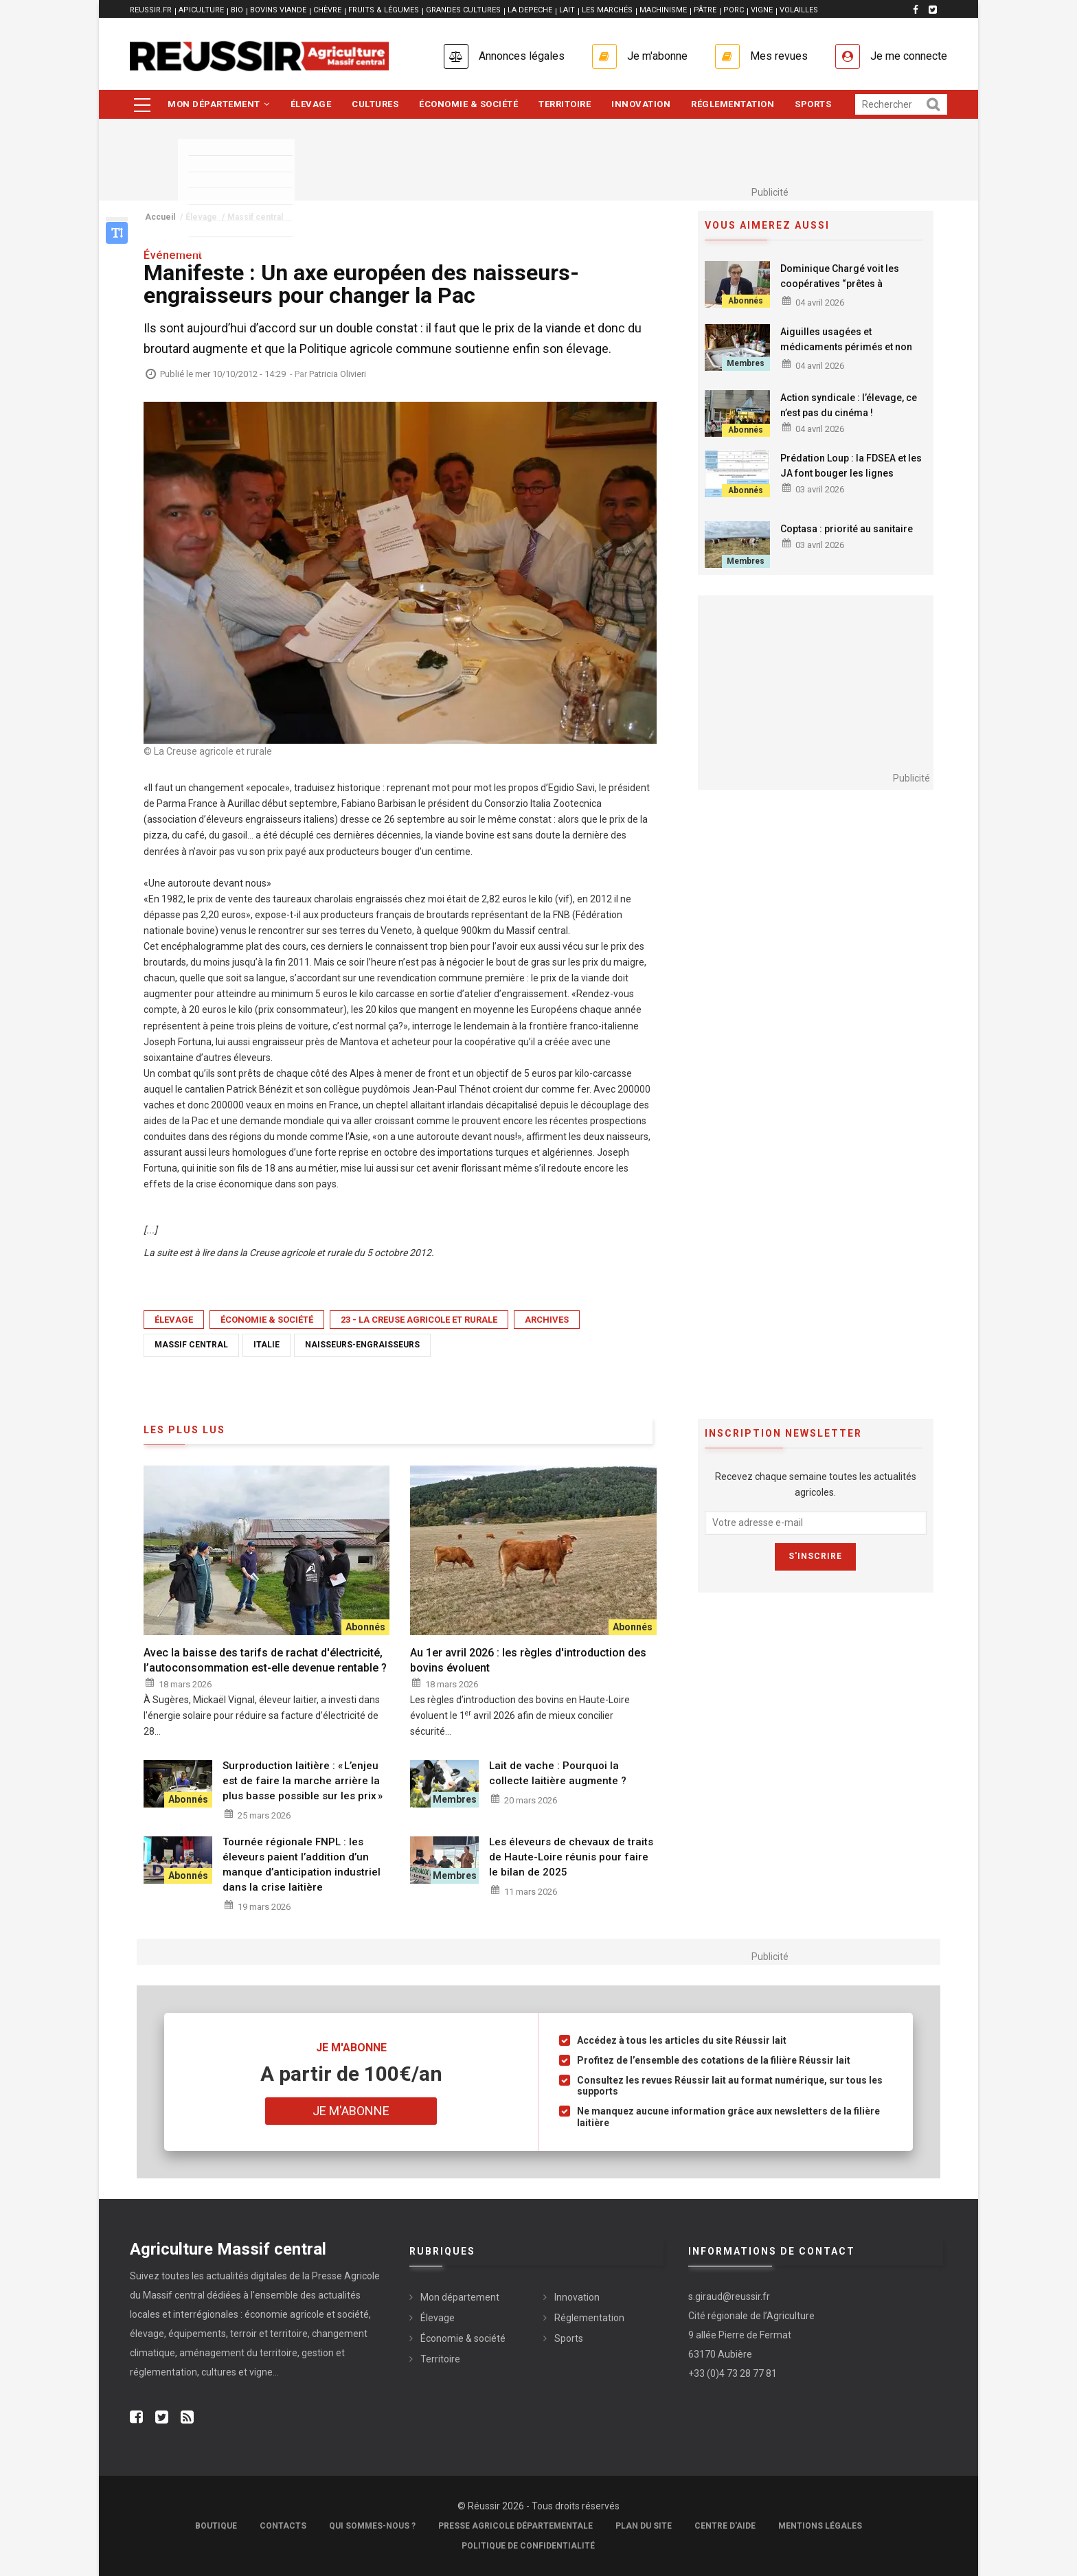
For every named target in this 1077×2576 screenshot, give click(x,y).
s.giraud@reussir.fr (729, 2296)
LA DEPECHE (530, 9)
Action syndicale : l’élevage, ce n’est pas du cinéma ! (848, 405)
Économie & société (468, 104)
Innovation (640, 104)
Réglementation (732, 104)
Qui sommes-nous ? (372, 2526)
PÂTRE (705, 9)
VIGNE (762, 9)
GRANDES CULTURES (463, 9)
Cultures (375, 104)
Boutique (216, 2526)
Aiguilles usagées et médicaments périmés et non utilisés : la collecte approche (846, 346)
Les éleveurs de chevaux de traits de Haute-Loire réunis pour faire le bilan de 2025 (571, 1857)
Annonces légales (522, 55)
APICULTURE (201, 9)
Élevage (311, 104)
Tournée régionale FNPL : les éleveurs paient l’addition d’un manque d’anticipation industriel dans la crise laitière (302, 1864)
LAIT (567, 9)
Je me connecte (908, 55)
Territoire (564, 104)
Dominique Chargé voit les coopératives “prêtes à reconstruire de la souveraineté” (853, 283)
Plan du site (643, 2526)
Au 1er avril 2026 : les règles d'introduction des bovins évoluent (528, 1660)
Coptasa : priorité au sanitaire (846, 528)
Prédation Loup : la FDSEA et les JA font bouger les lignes (851, 466)
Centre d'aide (725, 2526)
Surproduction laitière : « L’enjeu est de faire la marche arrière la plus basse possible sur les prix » (303, 1780)
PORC (733, 9)
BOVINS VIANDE (278, 9)
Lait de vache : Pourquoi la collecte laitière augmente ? (557, 1773)
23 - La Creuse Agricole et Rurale (419, 1319)
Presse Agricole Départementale (515, 2526)
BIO (237, 9)
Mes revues (779, 55)
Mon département (219, 104)
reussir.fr (151, 9)
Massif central (191, 1344)
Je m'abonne (657, 55)
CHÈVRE (327, 9)
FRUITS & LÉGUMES (383, 9)
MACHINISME (663, 9)
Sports (813, 104)
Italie (266, 1344)
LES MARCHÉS (607, 9)
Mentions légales (820, 2526)
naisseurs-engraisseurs (362, 1344)
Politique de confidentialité (528, 2546)
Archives (547, 1319)
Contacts (283, 2526)
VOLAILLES (799, 9)
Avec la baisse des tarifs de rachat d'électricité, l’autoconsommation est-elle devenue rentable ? (266, 1660)
